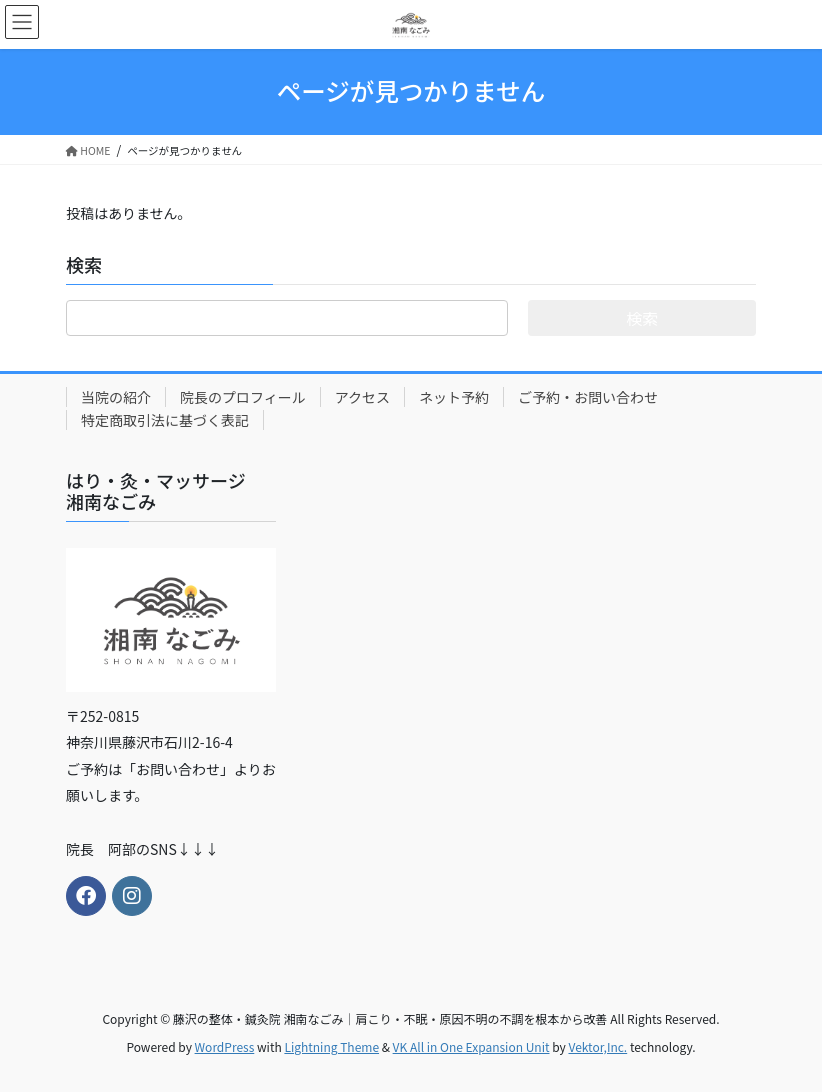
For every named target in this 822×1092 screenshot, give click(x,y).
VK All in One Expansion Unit (471, 1046)
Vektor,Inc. (597, 1046)
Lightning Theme (331, 1046)
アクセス (362, 397)
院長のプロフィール (243, 397)
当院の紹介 (116, 397)
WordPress (225, 1046)
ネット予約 (454, 397)
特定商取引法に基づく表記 (165, 420)
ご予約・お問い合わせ (588, 397)
